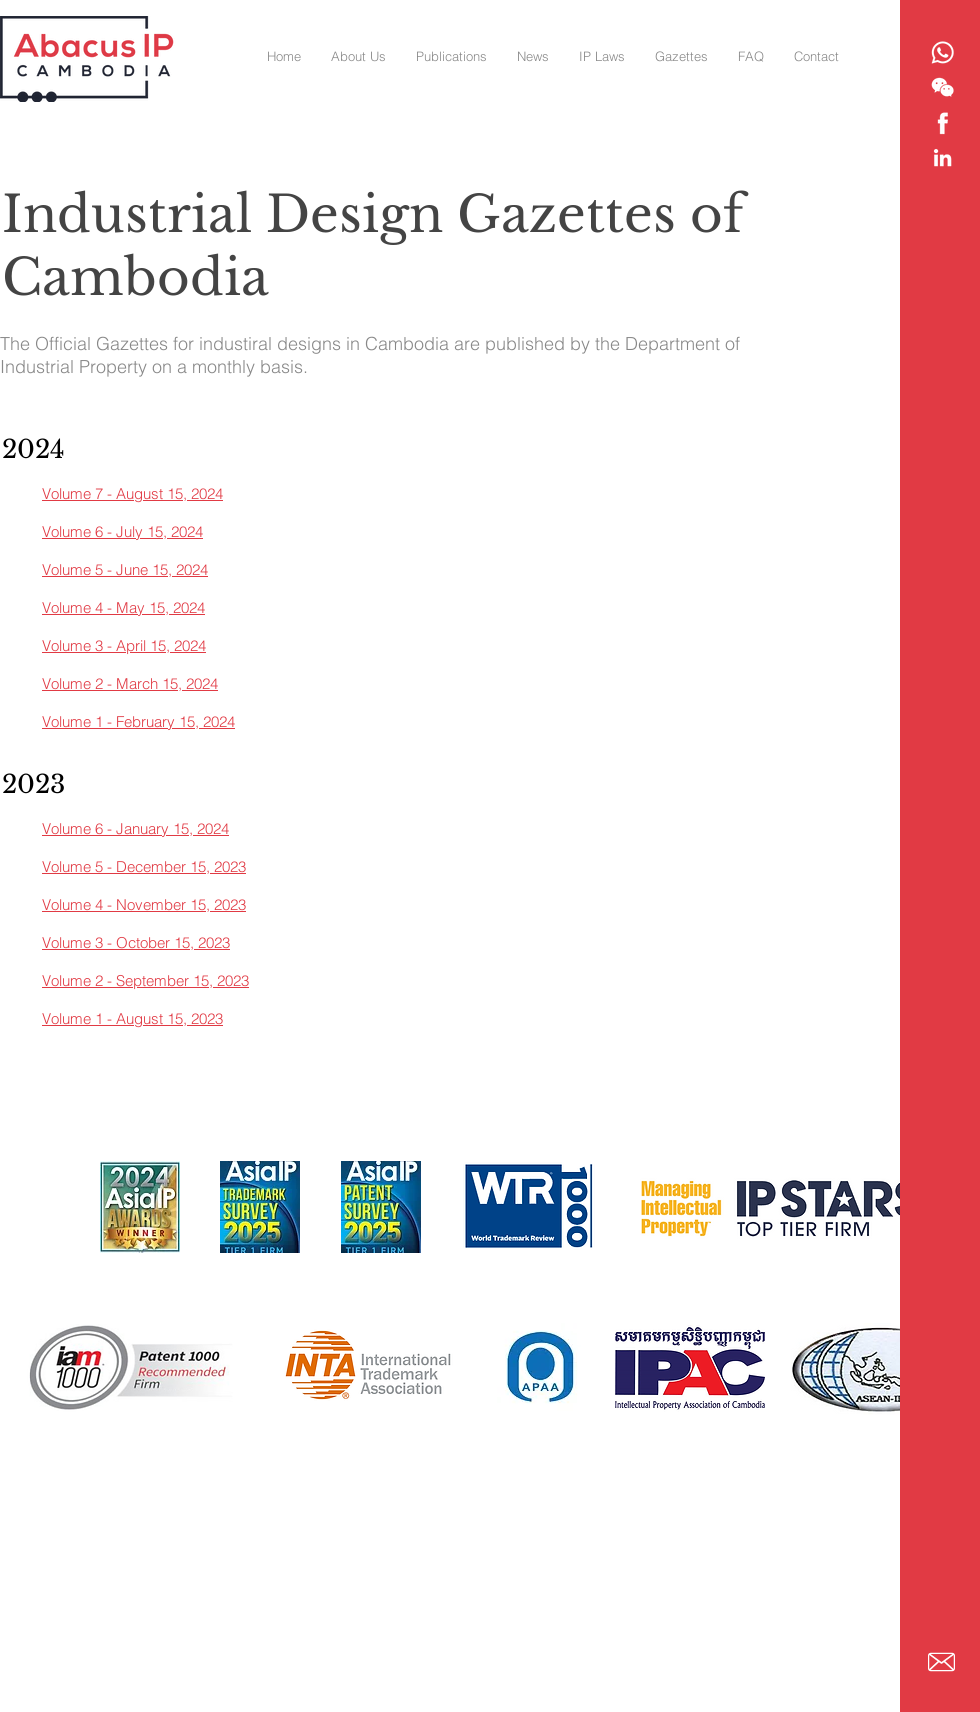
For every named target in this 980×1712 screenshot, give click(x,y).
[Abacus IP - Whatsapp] (942, 52)
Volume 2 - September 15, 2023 (145, 980)
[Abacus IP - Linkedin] (942, 157)
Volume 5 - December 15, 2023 (144, 866)
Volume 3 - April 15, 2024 (124, 645)
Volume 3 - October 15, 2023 (136, 942)
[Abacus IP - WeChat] (942, 87)
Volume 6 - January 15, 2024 (135, 828)
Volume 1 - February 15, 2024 (138, 721)
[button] (681, 56)
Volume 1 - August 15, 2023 (132, 1018)
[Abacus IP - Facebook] (942, 122)
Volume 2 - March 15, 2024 (130, 683)
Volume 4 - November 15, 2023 (144, 904)
